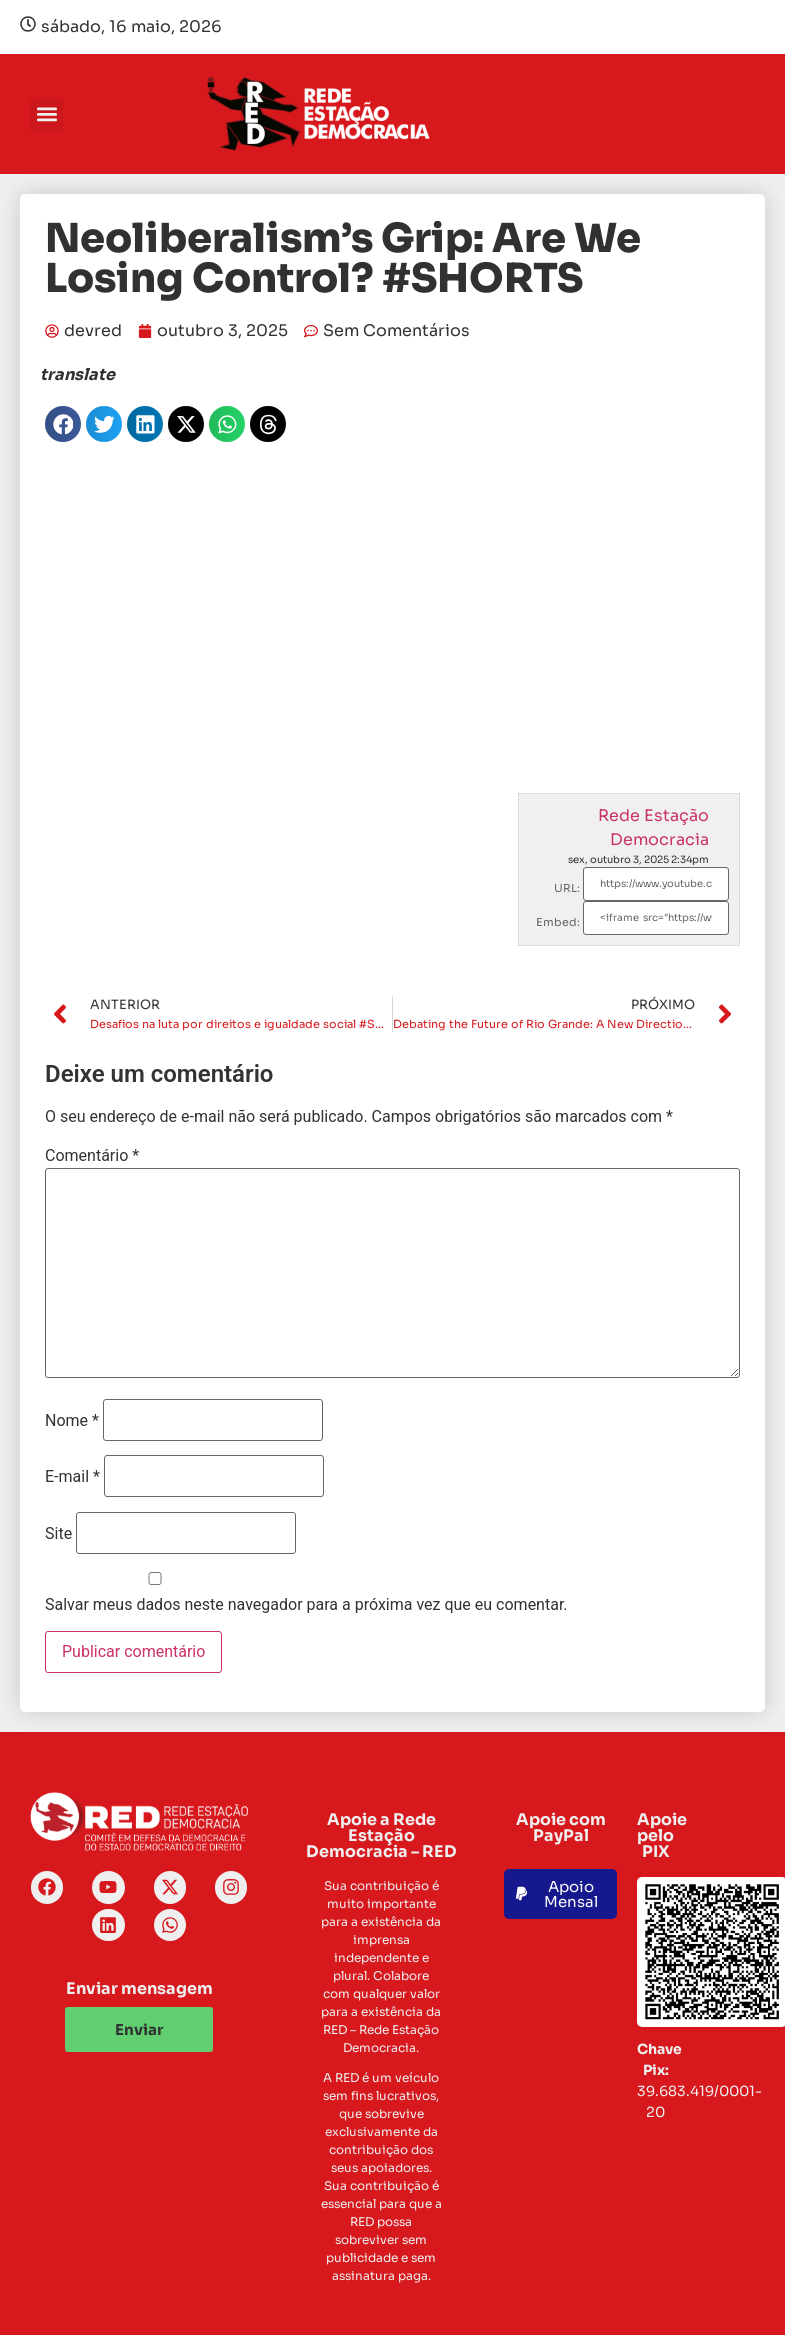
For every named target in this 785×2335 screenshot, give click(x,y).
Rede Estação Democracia (653, 827)
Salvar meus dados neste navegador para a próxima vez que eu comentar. (306, 1605)
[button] (46, 114)
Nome (72, 1421)
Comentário (92, 1156)
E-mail (72, 1477)
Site (58, 1534)
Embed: (558, 922)
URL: (567, 888)
